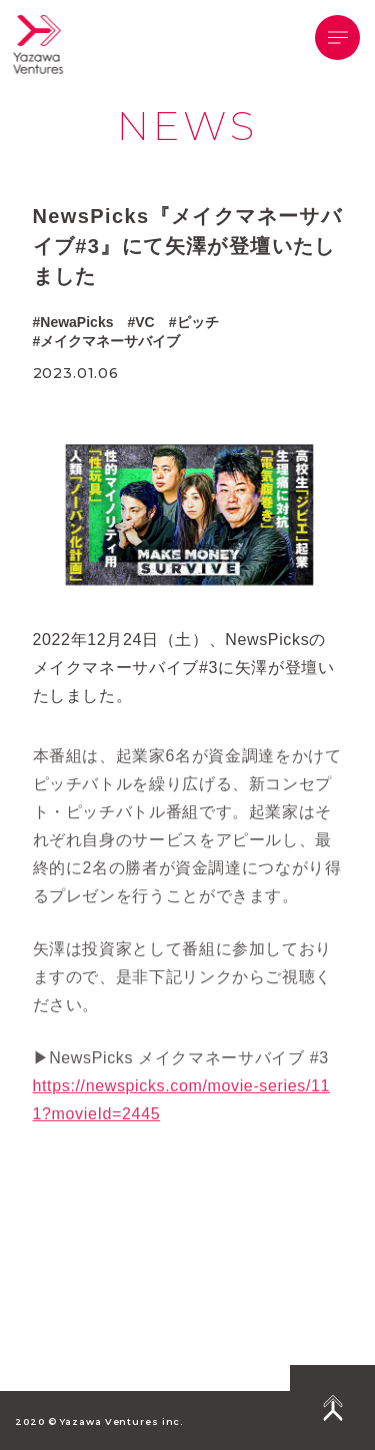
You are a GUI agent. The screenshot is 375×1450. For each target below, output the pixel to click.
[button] (337, 37)
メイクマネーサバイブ (110, 342)
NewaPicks (76, 322)
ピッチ (198, 322)
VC (144, 322)
